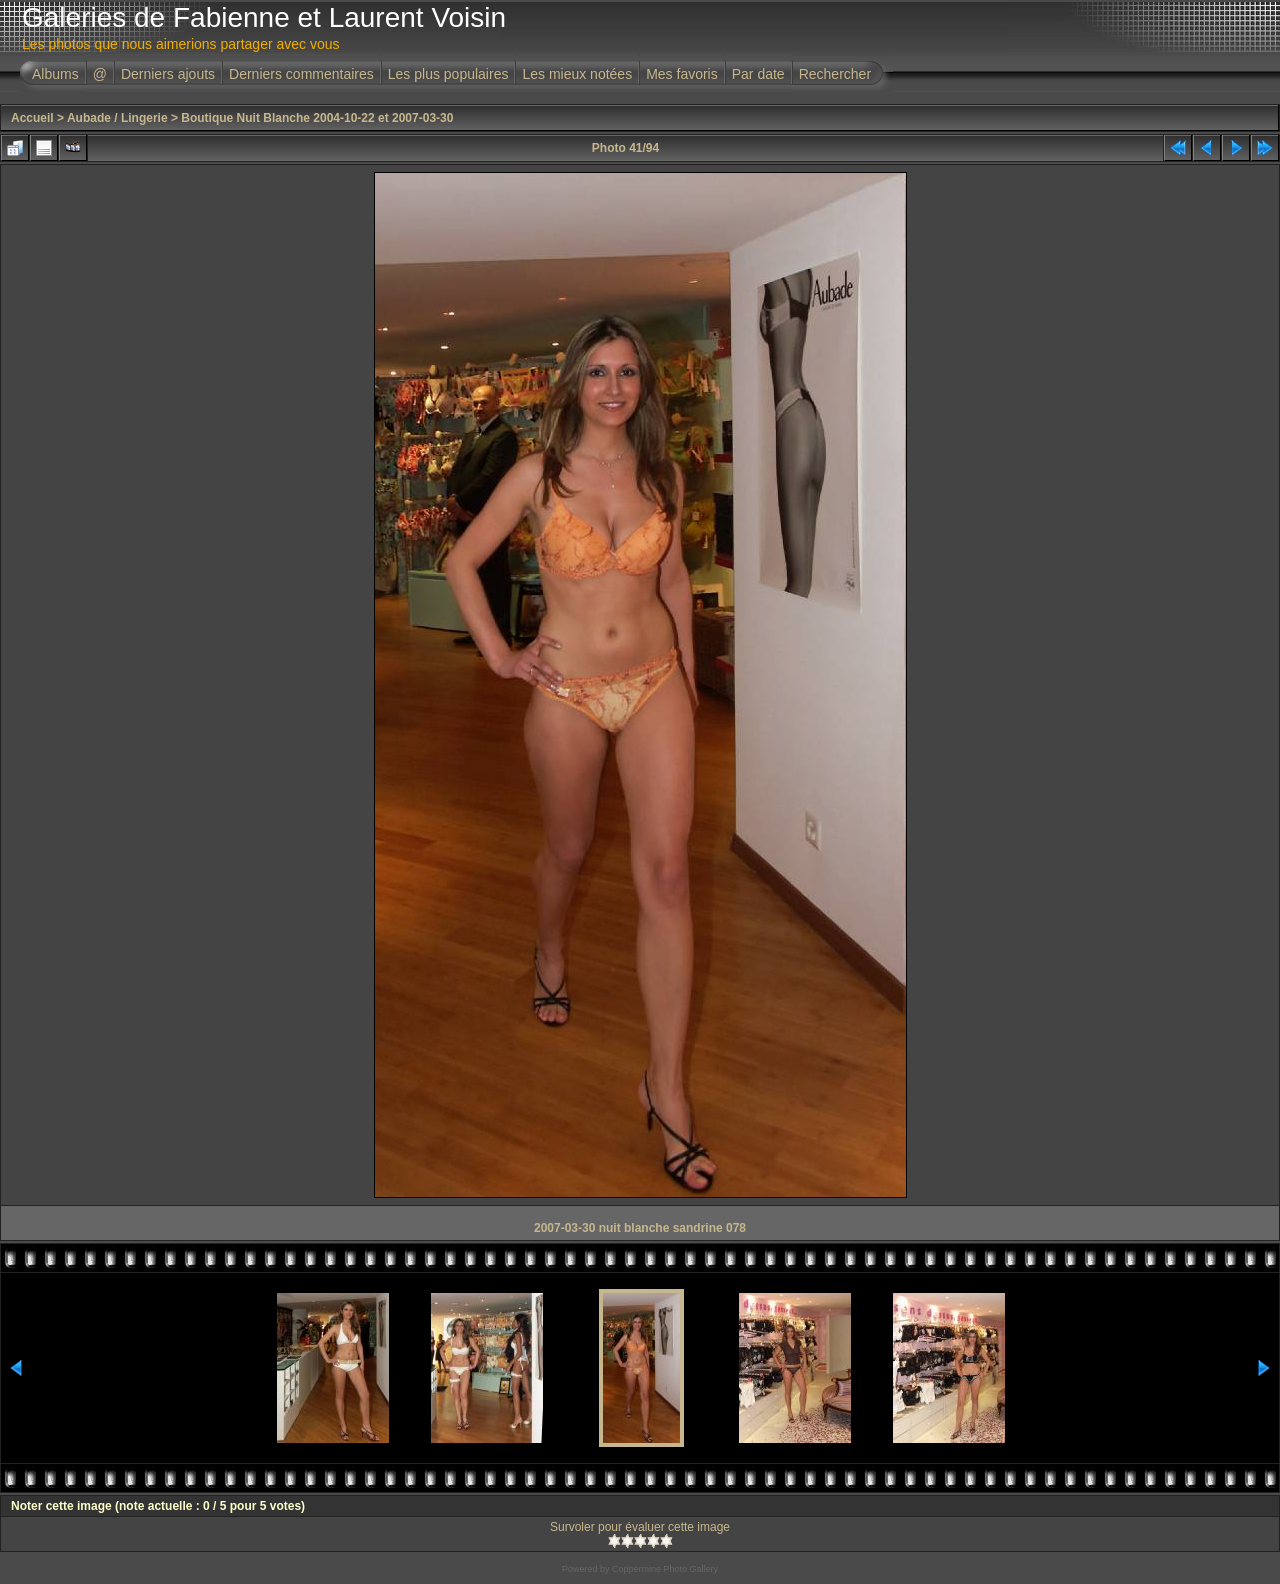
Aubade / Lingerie (117, 118)
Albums (55, 74)
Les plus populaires (448, 74)
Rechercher (835, 74)
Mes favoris (682, 74)
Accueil (32, 118)
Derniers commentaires (301, 74)
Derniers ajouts (168, 74)
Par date (758, 74)
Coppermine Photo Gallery (665, 1569)
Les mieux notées (577, 74)
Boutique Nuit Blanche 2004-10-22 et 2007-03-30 (317, 118)
